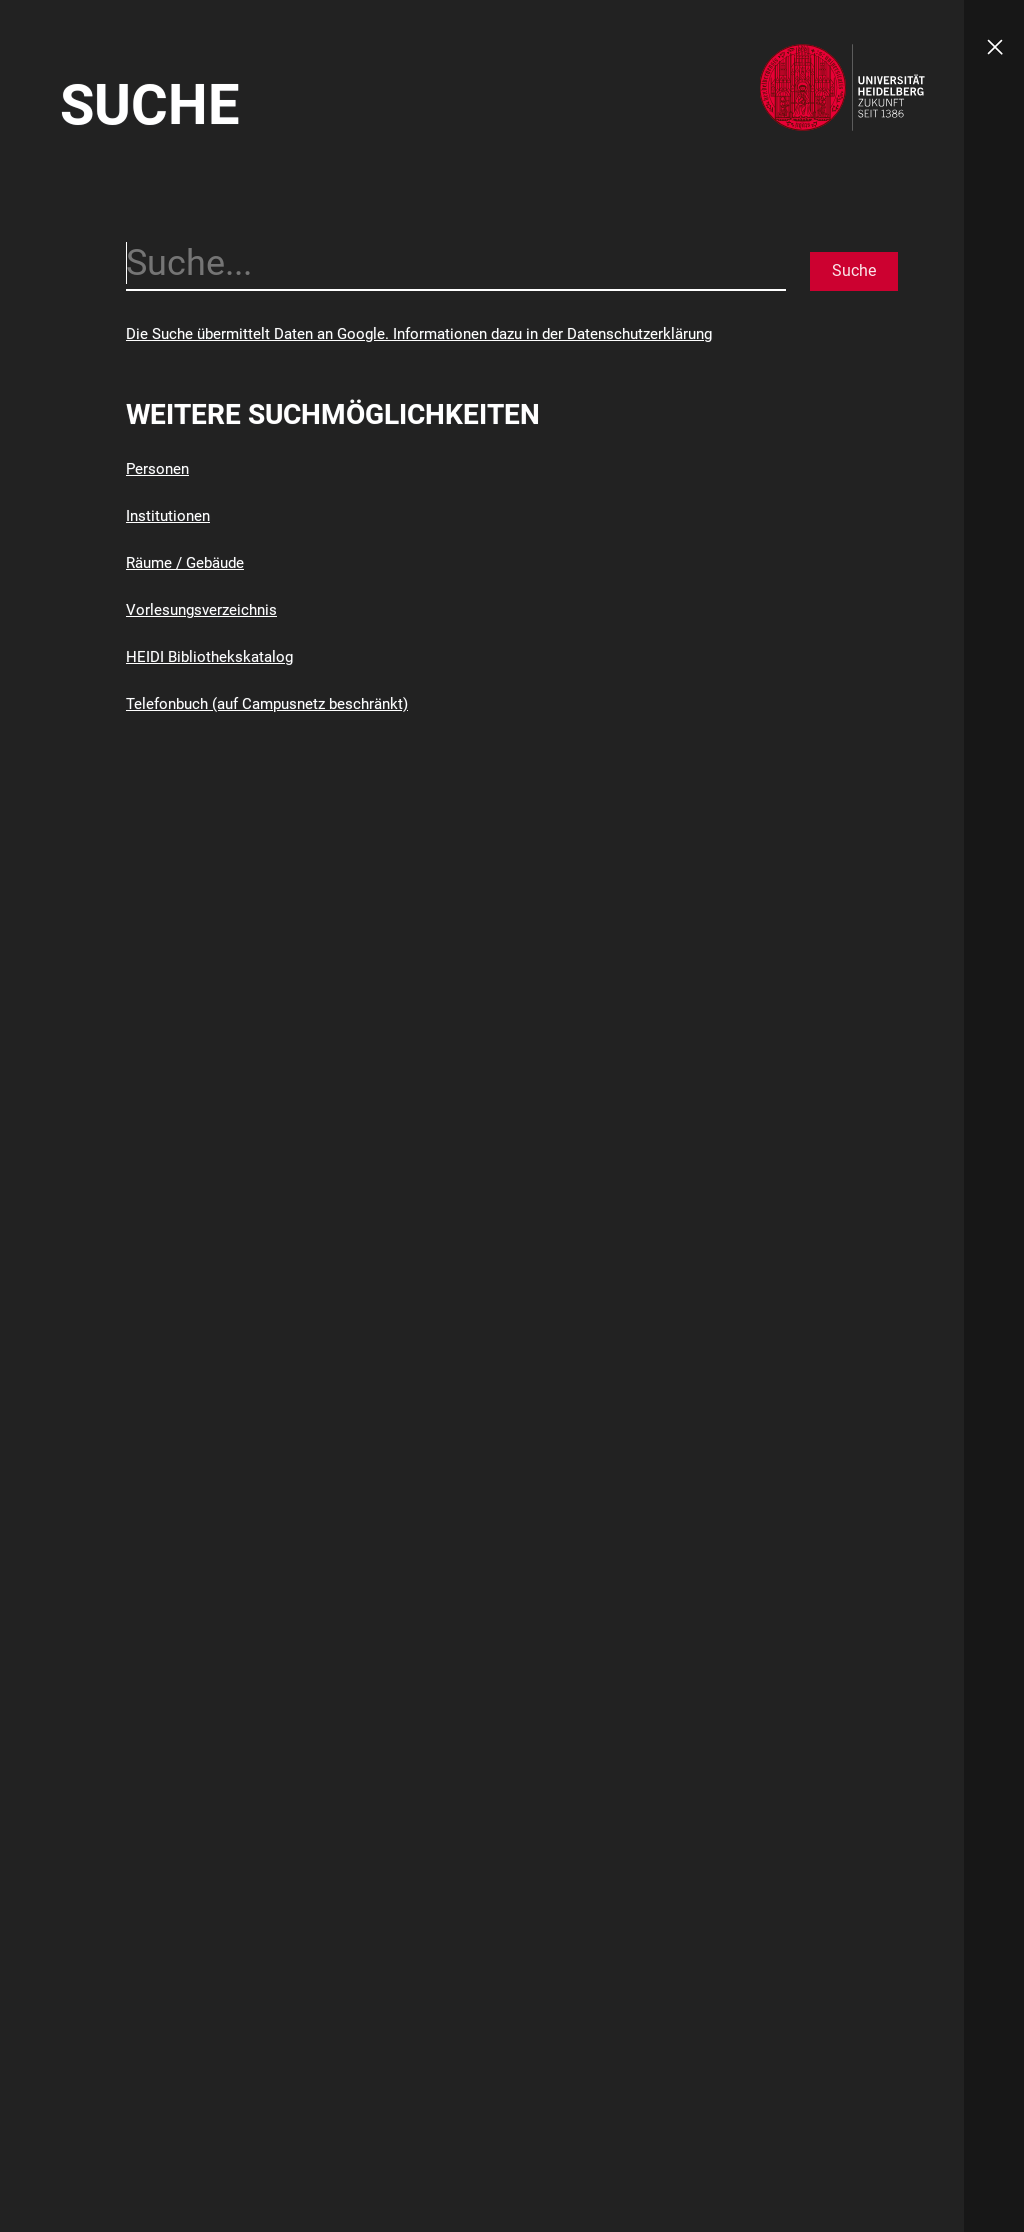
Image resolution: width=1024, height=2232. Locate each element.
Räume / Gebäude (185, 563)
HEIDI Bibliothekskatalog (209, 657)
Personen (157, 469)
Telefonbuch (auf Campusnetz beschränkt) (267, 704)
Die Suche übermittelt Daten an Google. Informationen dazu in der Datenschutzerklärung (419, 334)
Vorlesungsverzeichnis (201, 610)
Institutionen (168, 516)
